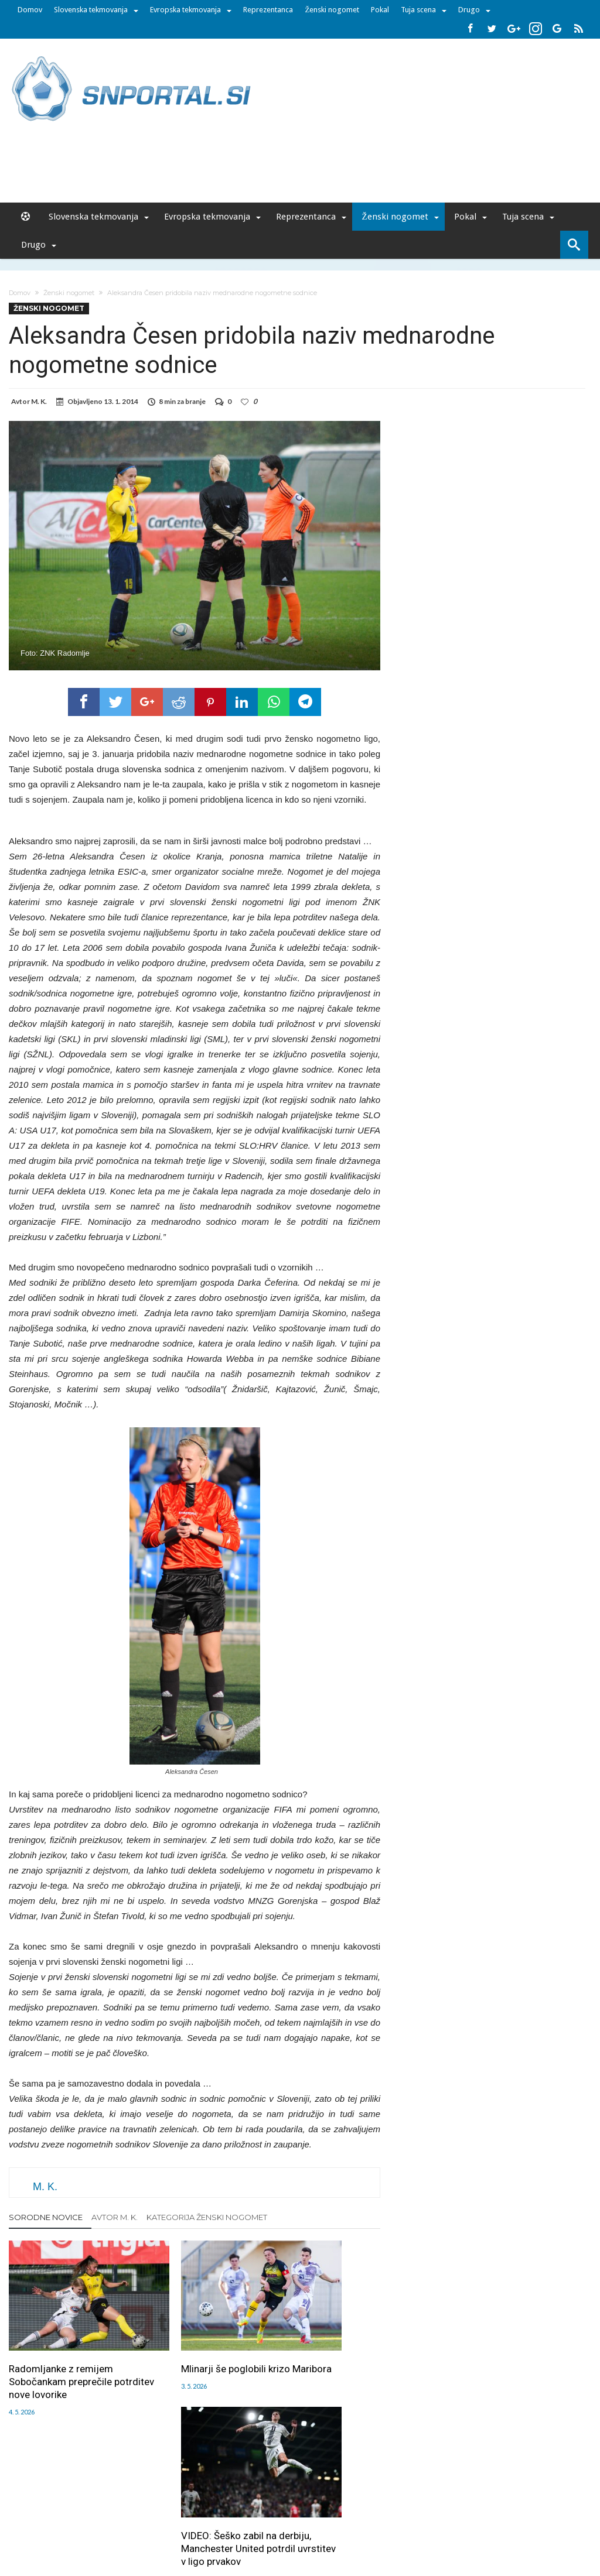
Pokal (380, 9)
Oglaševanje (148, 2500)
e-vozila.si (339, 2525)
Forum (61, 2500)
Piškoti (189, 2500)
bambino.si (293, 2525)
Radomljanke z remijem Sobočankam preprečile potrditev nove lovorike (61, 2351)
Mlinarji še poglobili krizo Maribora (191, 2344)
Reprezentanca (268, 9)
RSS (303, 2500)
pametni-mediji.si (140, 2525)
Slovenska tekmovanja (91, 9)
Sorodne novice (46, 2217)
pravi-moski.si (465, 2525)
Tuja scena (418, 9)
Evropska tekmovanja (185, 9)
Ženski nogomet (332, 9)
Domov (30, 9)
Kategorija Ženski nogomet (206, 2217)
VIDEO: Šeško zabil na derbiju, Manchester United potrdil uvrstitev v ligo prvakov (317, 2357)
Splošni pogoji (397, 2500)
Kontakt (275, 2500)
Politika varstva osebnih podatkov (490, 2500)
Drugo (469, 9)
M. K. (39, 401)
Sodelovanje (231, 2500)
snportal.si (197, 2525)
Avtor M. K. (114, 2217)
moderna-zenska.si (399, 2525)
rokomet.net (245, 2525)
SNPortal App (341, 2500)
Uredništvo (99, 2500)
